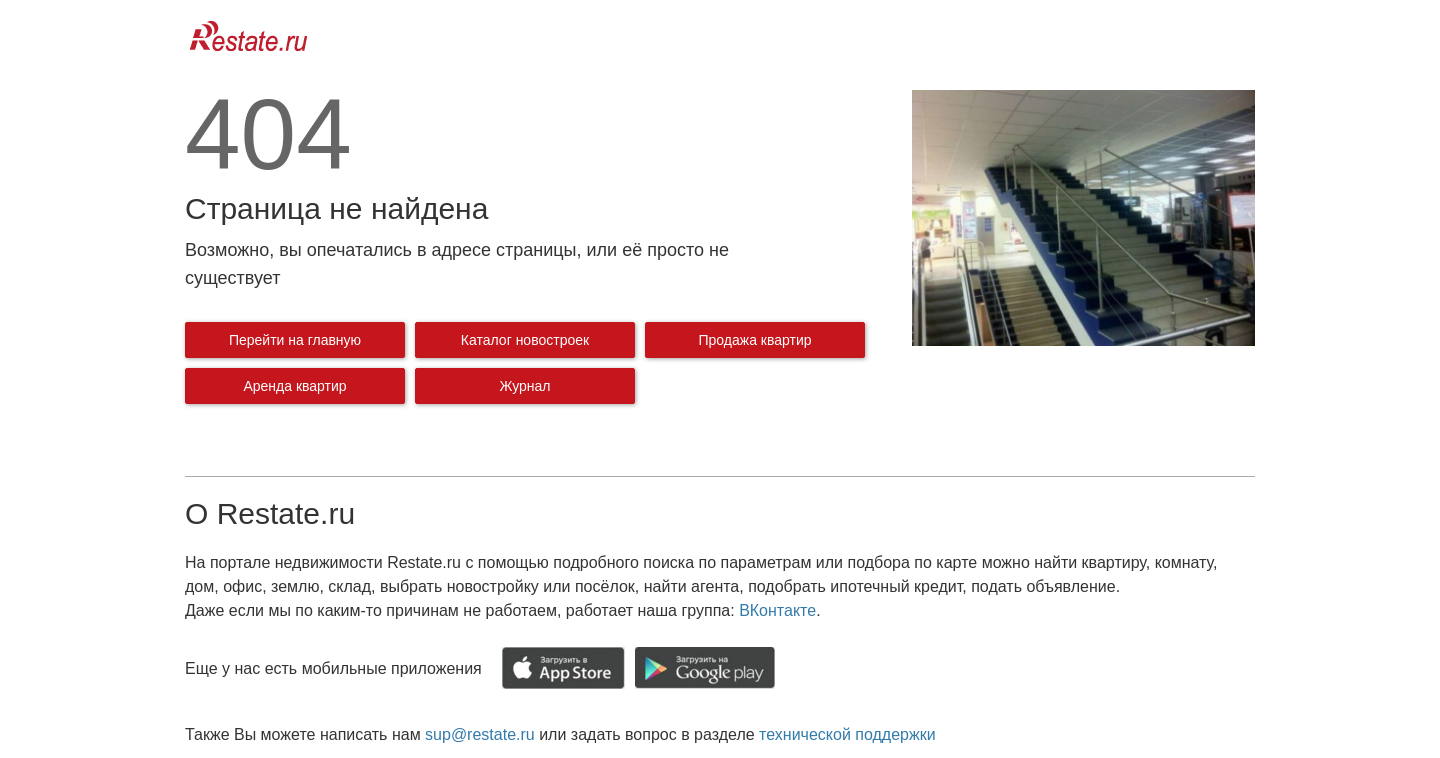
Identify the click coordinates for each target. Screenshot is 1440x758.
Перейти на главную (295, 340)
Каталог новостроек (525, 340)
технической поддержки (847, 734)
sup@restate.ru (480, 734)
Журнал (524, 386)
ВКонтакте (777, 610)
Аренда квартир (294, 386)
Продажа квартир (754, 340)
